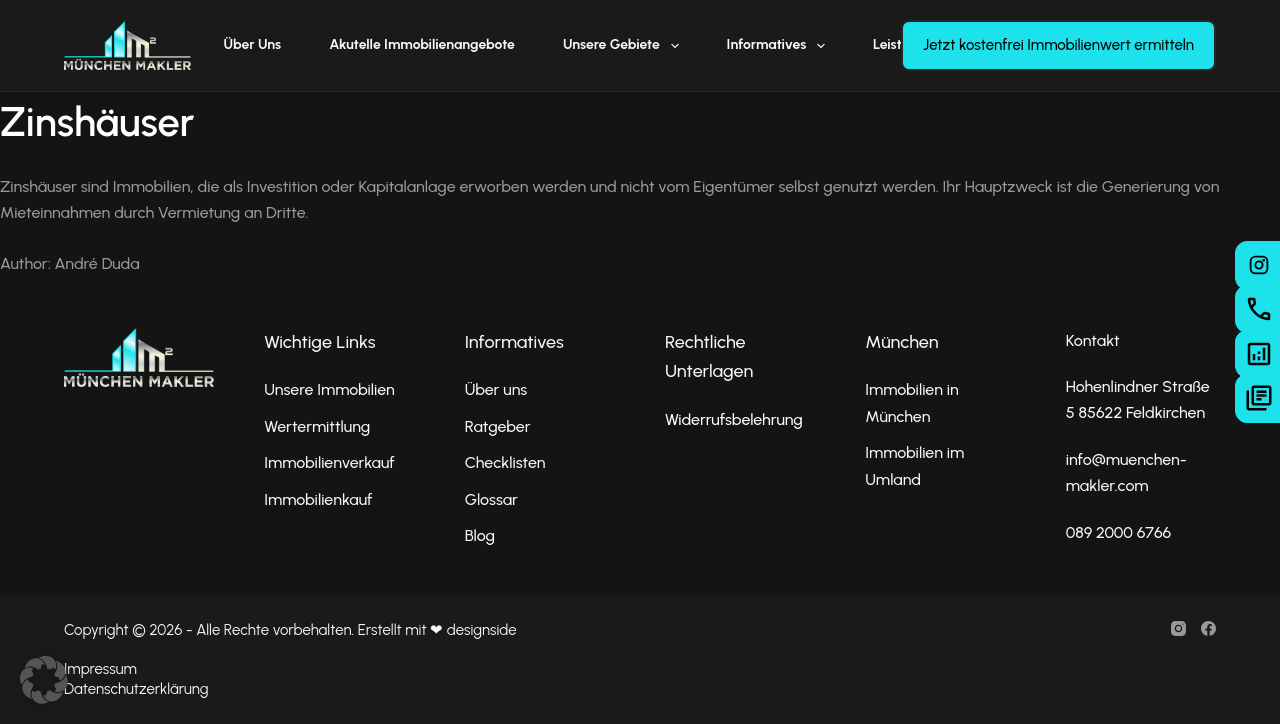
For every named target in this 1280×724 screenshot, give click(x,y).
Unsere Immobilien (329, 389)
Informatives (780, 46)
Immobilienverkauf (329, 462)
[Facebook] (1208, 628)
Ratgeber (498, 426)
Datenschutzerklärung (136, 689)
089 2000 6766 (1119, 532)
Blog (480, 535)
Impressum (100, 669)
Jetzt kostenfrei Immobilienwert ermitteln (1058, 45)
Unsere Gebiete (625, 46)
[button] (44, 680)
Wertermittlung (317, 426)
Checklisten (505, 462)
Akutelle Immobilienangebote (422, 44)
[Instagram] (1178, 628)
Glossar (491, 499)
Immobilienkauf (318, 499)
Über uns (253, 44)
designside (482, 630)
